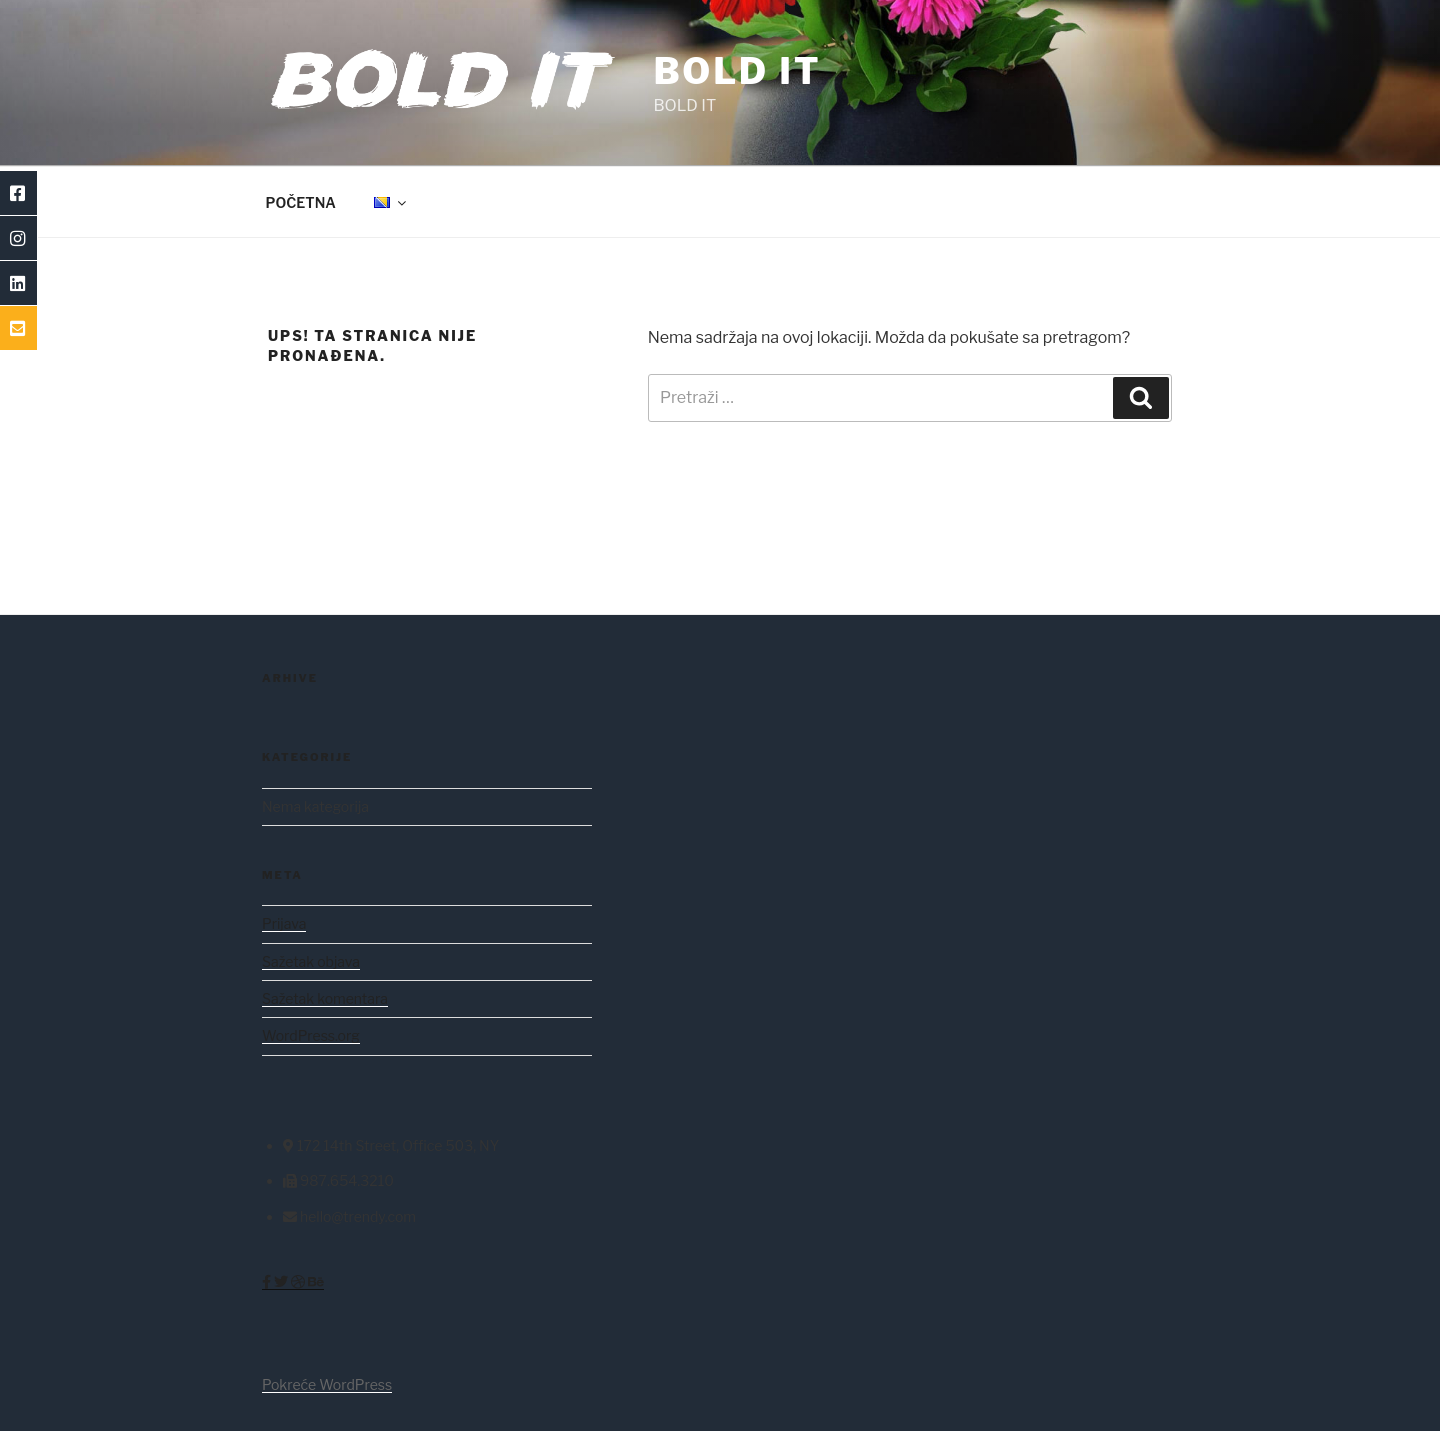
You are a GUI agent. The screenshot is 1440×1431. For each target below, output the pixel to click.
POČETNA (301, 202)
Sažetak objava (311, 961)
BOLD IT (737, 71)
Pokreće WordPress (327, 1384)
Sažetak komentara (325, 998)
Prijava (284, 923)
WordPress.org (311, 1035)
